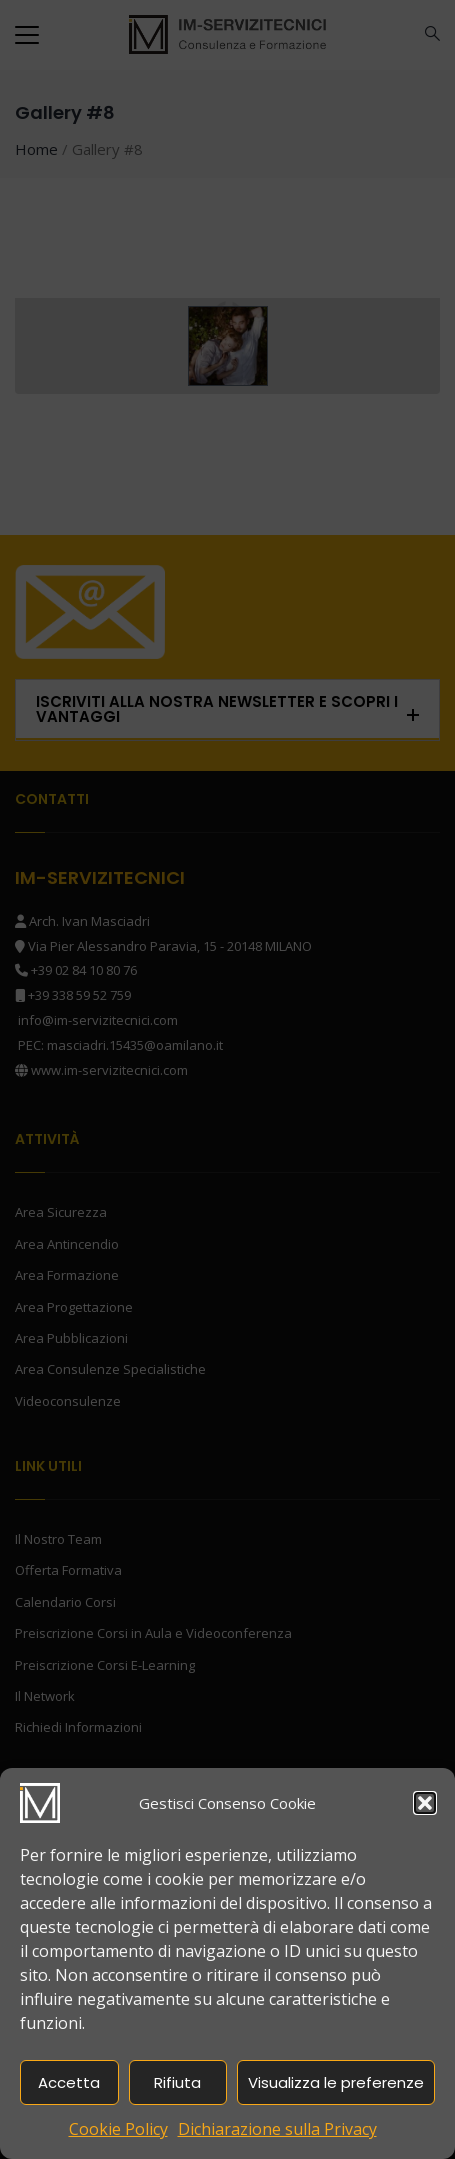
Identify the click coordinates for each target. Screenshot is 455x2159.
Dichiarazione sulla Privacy (277, 2129)
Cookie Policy (118, 2129)
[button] (425, 1803)
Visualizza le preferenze (336, 2082)
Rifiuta (177, 2082)
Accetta (69, 2082)
